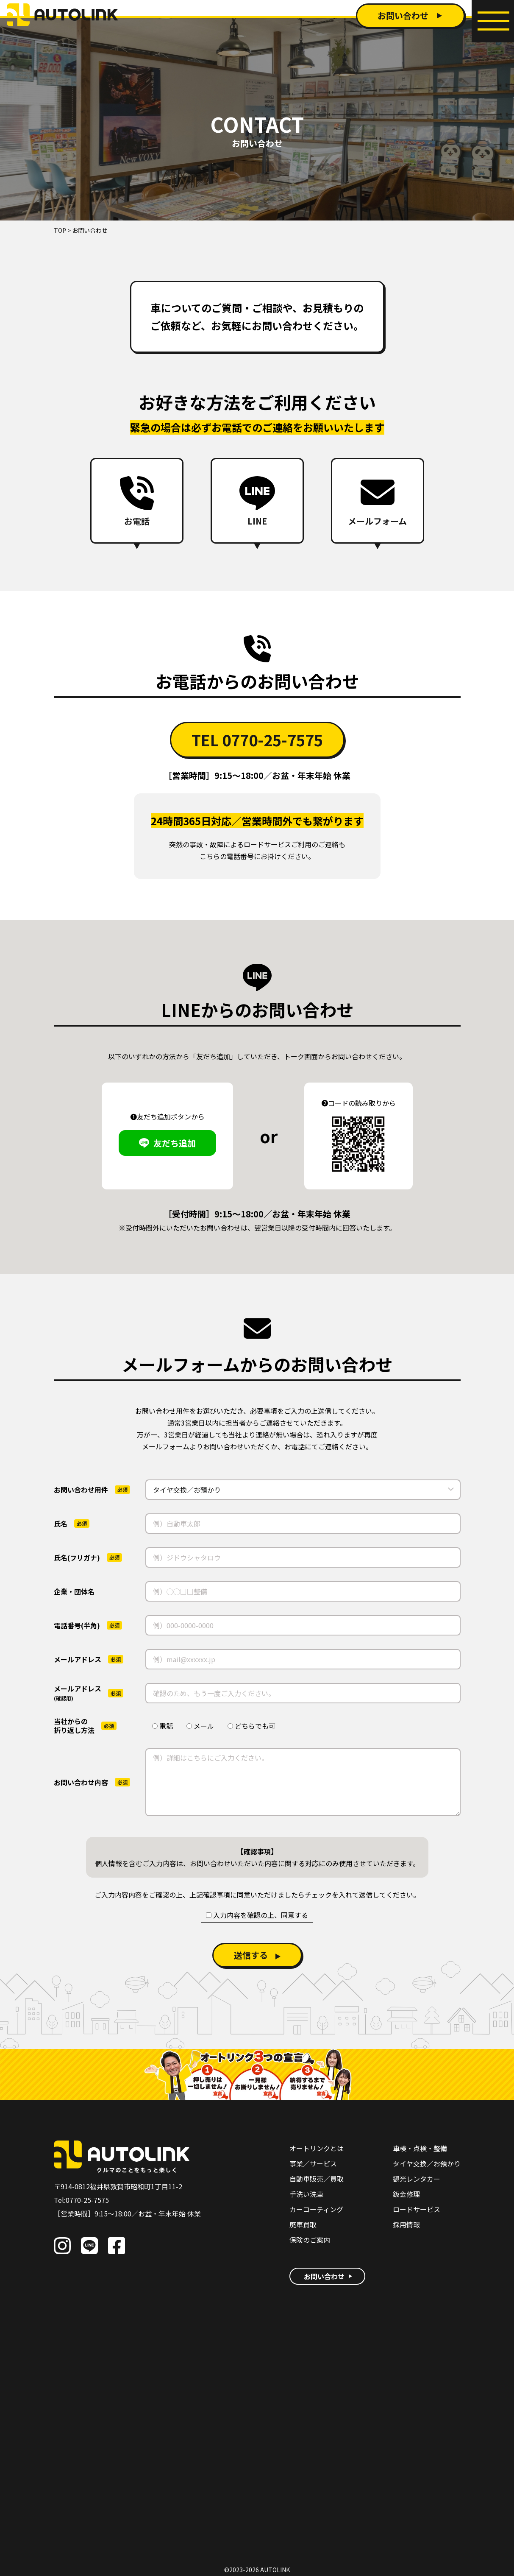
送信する (251, 1955)
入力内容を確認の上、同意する (257, 1915)
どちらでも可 (251, 1725)
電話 (162, 1725)
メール (200, 1725)
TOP (60, 230)
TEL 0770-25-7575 (257, 739)
